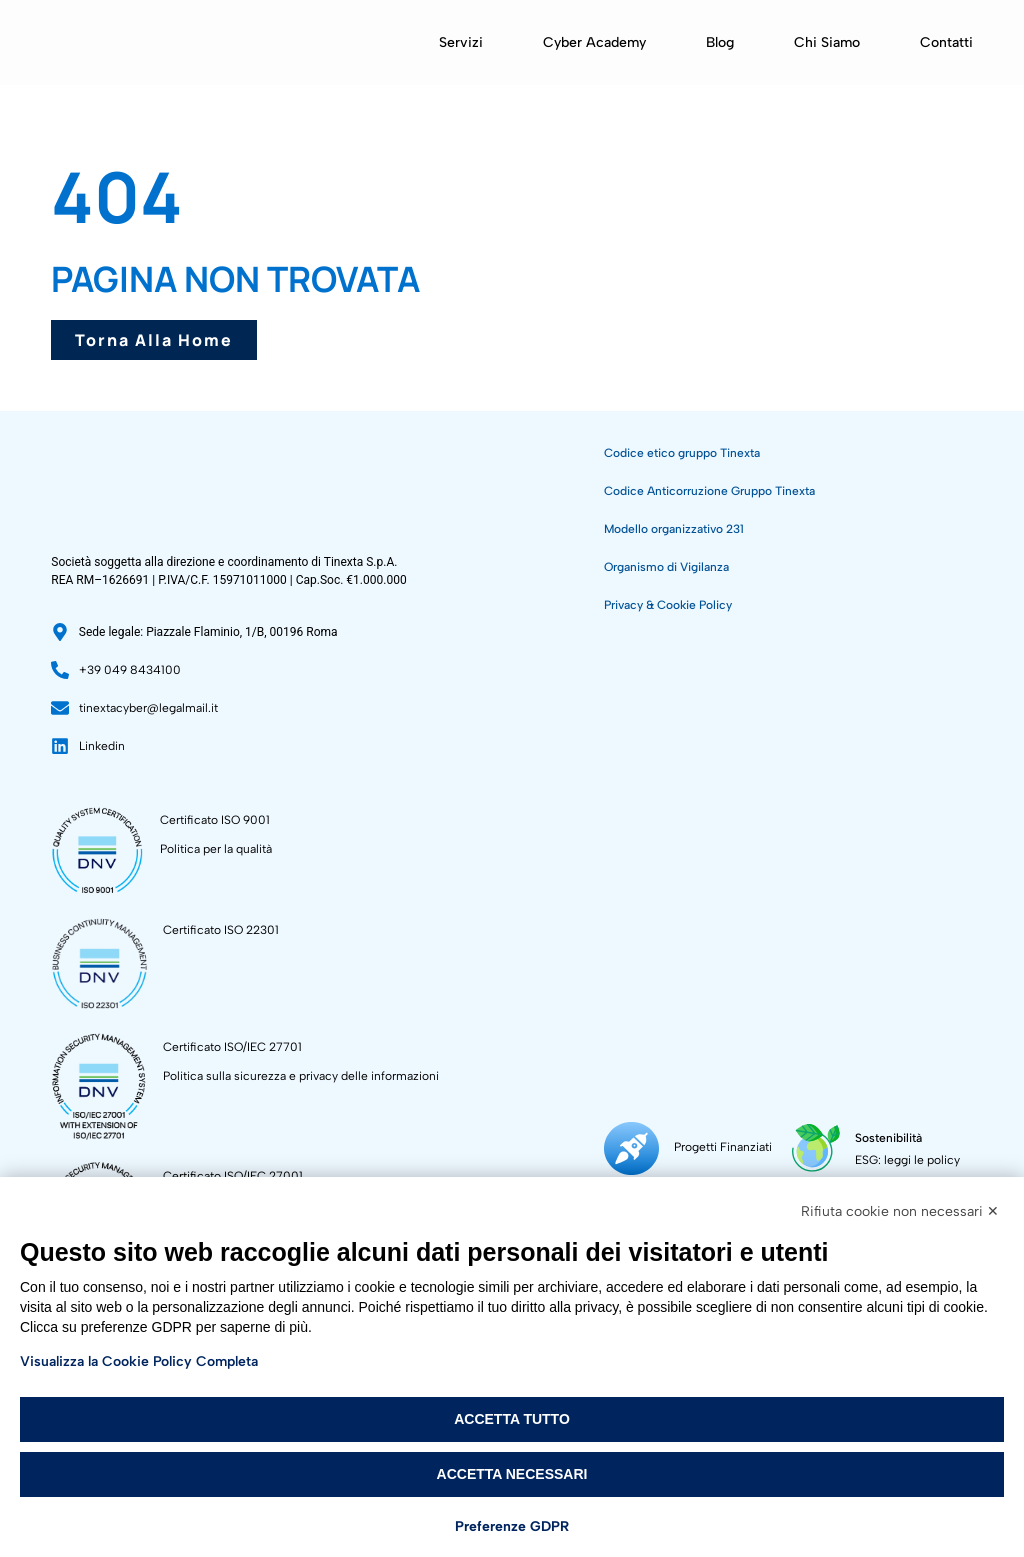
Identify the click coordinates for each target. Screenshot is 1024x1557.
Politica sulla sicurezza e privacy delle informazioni (301, 1076)
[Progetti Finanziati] (631, 1148)
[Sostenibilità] (814, 1148)
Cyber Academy (594, 42)
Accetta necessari (512, 1474)
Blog (720, 42)
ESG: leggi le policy (904, 1160)
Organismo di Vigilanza (666, 567)
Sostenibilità (885, 1138)
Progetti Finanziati (723, 1147)
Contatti (946, 42)
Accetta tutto (512, 1419)
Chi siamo (827, 42)
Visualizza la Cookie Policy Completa (139, 1361)
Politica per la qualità (216, 849)
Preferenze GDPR (512, 1526)
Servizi (461, 42)
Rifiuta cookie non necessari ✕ (900, 1211)
